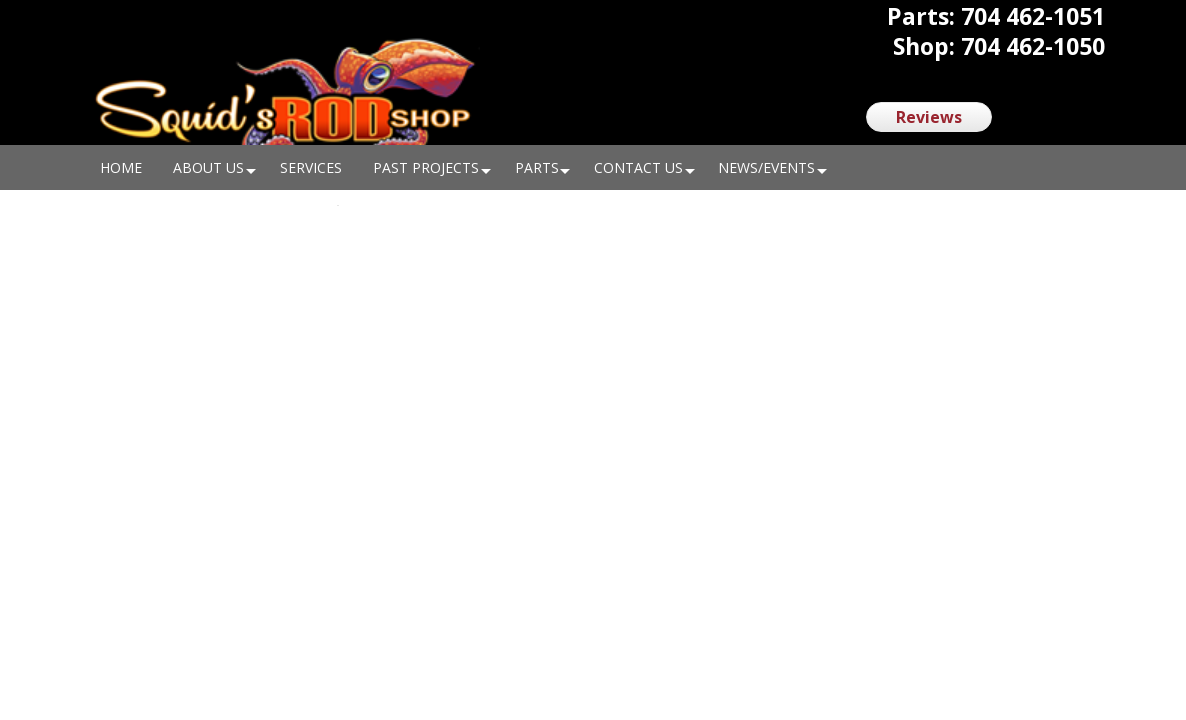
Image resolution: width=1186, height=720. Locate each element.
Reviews (929, 117)
